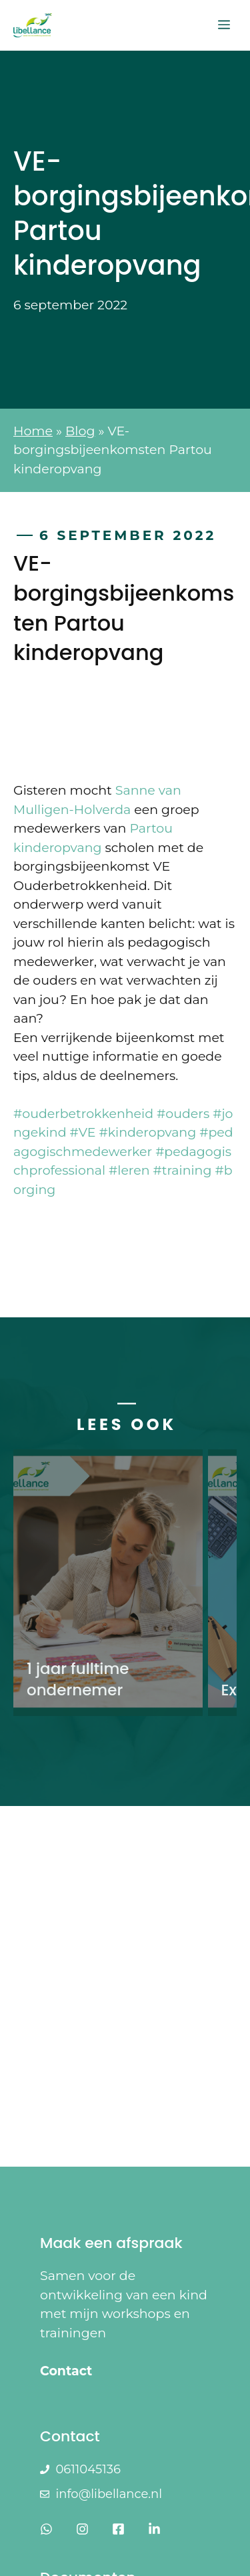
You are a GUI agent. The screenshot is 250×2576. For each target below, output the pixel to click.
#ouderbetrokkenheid (83, 1113)
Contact (66, 2371)
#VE (83, 1132)
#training (182, 1170)
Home (33, 431)
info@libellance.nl (108, 2494)
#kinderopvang (147, 1132)
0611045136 (87, 2469)
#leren (129, 1170)
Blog (80, 431)
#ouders (183, 1113)
